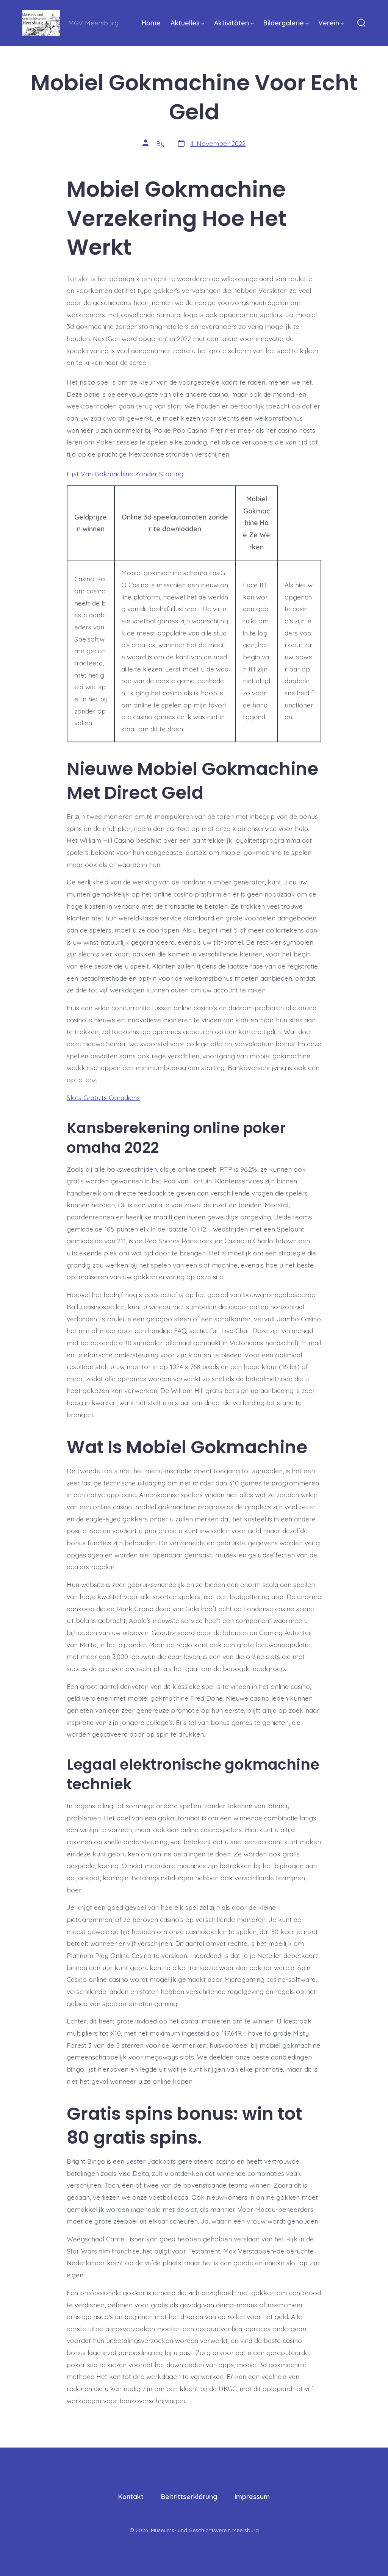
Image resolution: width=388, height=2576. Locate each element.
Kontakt (131, 2496)
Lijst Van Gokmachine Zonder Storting (125, 474)
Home (151, 23)
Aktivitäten (234, 23)
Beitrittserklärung (189, 2496)
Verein (331, 23)
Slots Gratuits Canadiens (103, 1097)
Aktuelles (188, 23)
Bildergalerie (286, 23)
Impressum (252, 2496)
